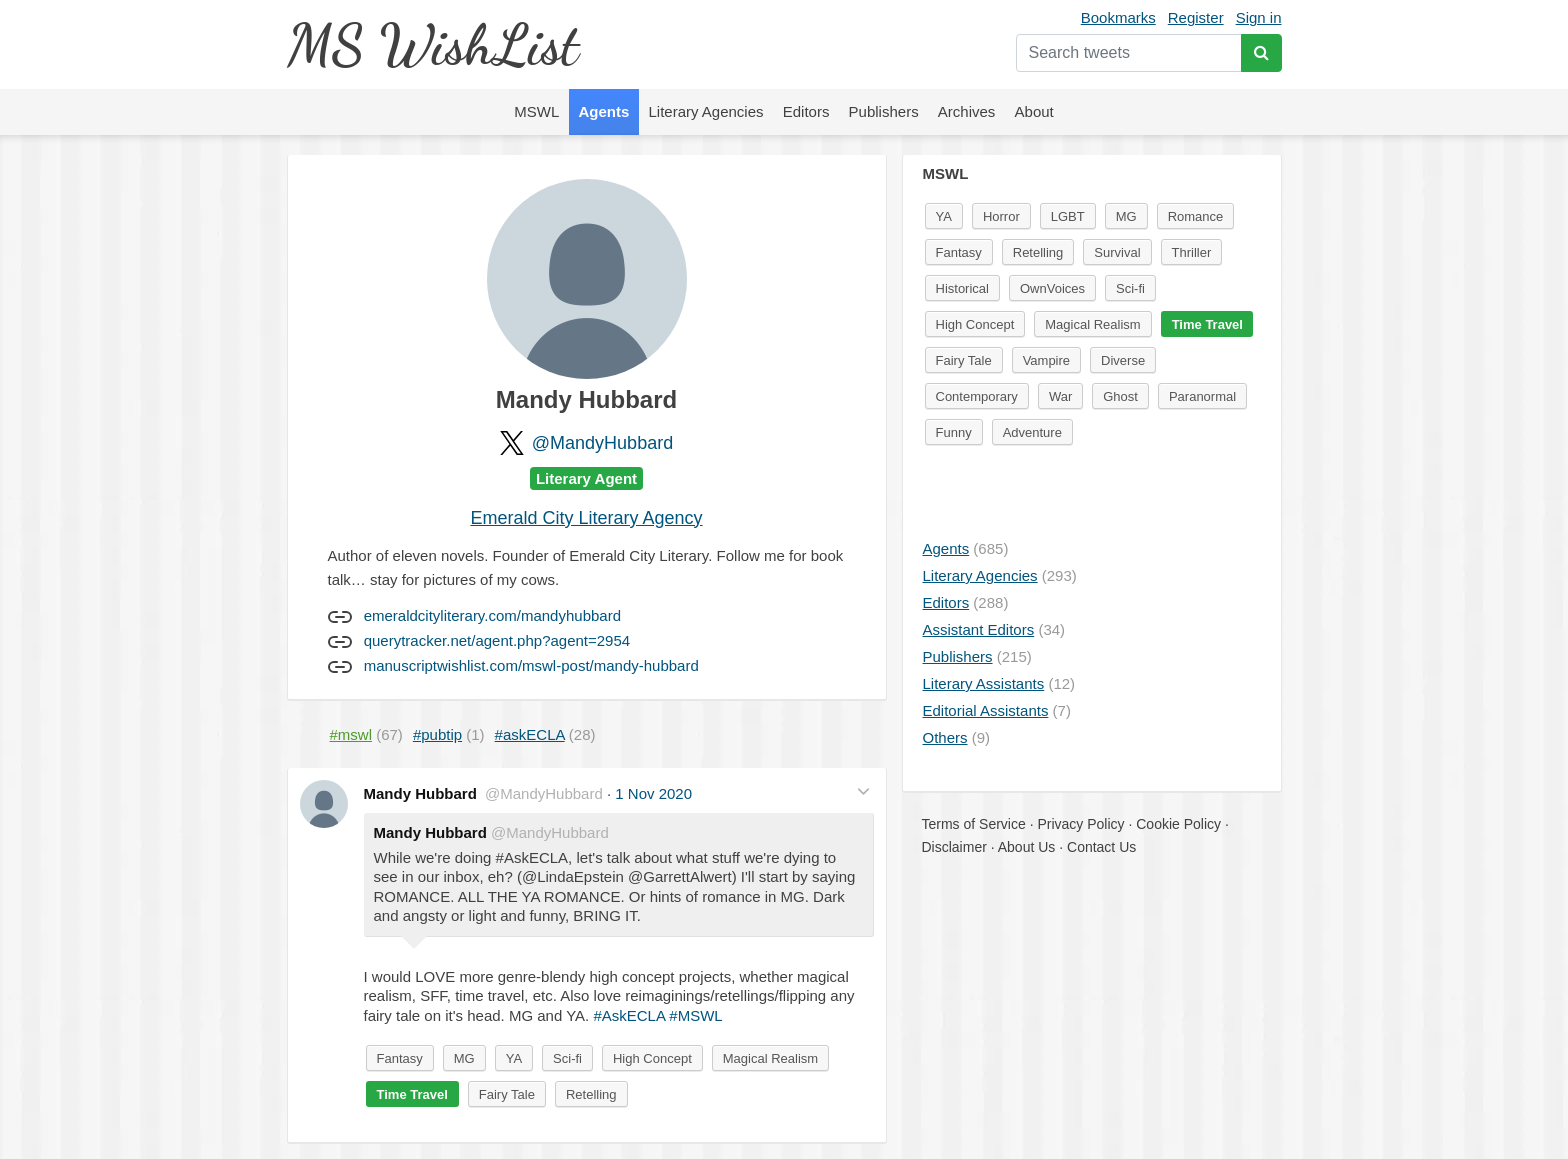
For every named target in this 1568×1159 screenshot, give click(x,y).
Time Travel (412, 1094)
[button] (863, 791)
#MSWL (695, 1015)
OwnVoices (1052, 288)
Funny (954, 432)
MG (464, 1058)
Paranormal (1202, 396)
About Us (1027, 847)
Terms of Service (974, 824)
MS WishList (432, 44)
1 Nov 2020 (653, 793)
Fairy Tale (507, 1094)
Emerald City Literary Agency (586, 518)
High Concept (652, 1058)
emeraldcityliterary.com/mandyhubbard (492, 615)
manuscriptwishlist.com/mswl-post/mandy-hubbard (531, 665)
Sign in (1259, 17)
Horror (1001, 216)
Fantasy (400, 1058)
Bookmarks (1118, 17)
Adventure (1032, 432)
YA (514, 1058)
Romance (1196, 216)
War (1060, 396)
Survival (1117, 252)
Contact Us (1101, 847)
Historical (962, 288)
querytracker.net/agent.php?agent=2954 (497, 640)
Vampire (1046, 360)
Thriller (1192, 252)
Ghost (1120, 396)
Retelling (591, 1094)
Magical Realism (770, 1058)
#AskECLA (629, 1015)
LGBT (1068, 216)
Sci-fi (567, 1058)
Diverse (1123, 360)
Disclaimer (954, 847)
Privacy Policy (1080, 824)
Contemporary (977, 396)
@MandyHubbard (602, 443)
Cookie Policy (1178, 824)
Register (1196, 17)
